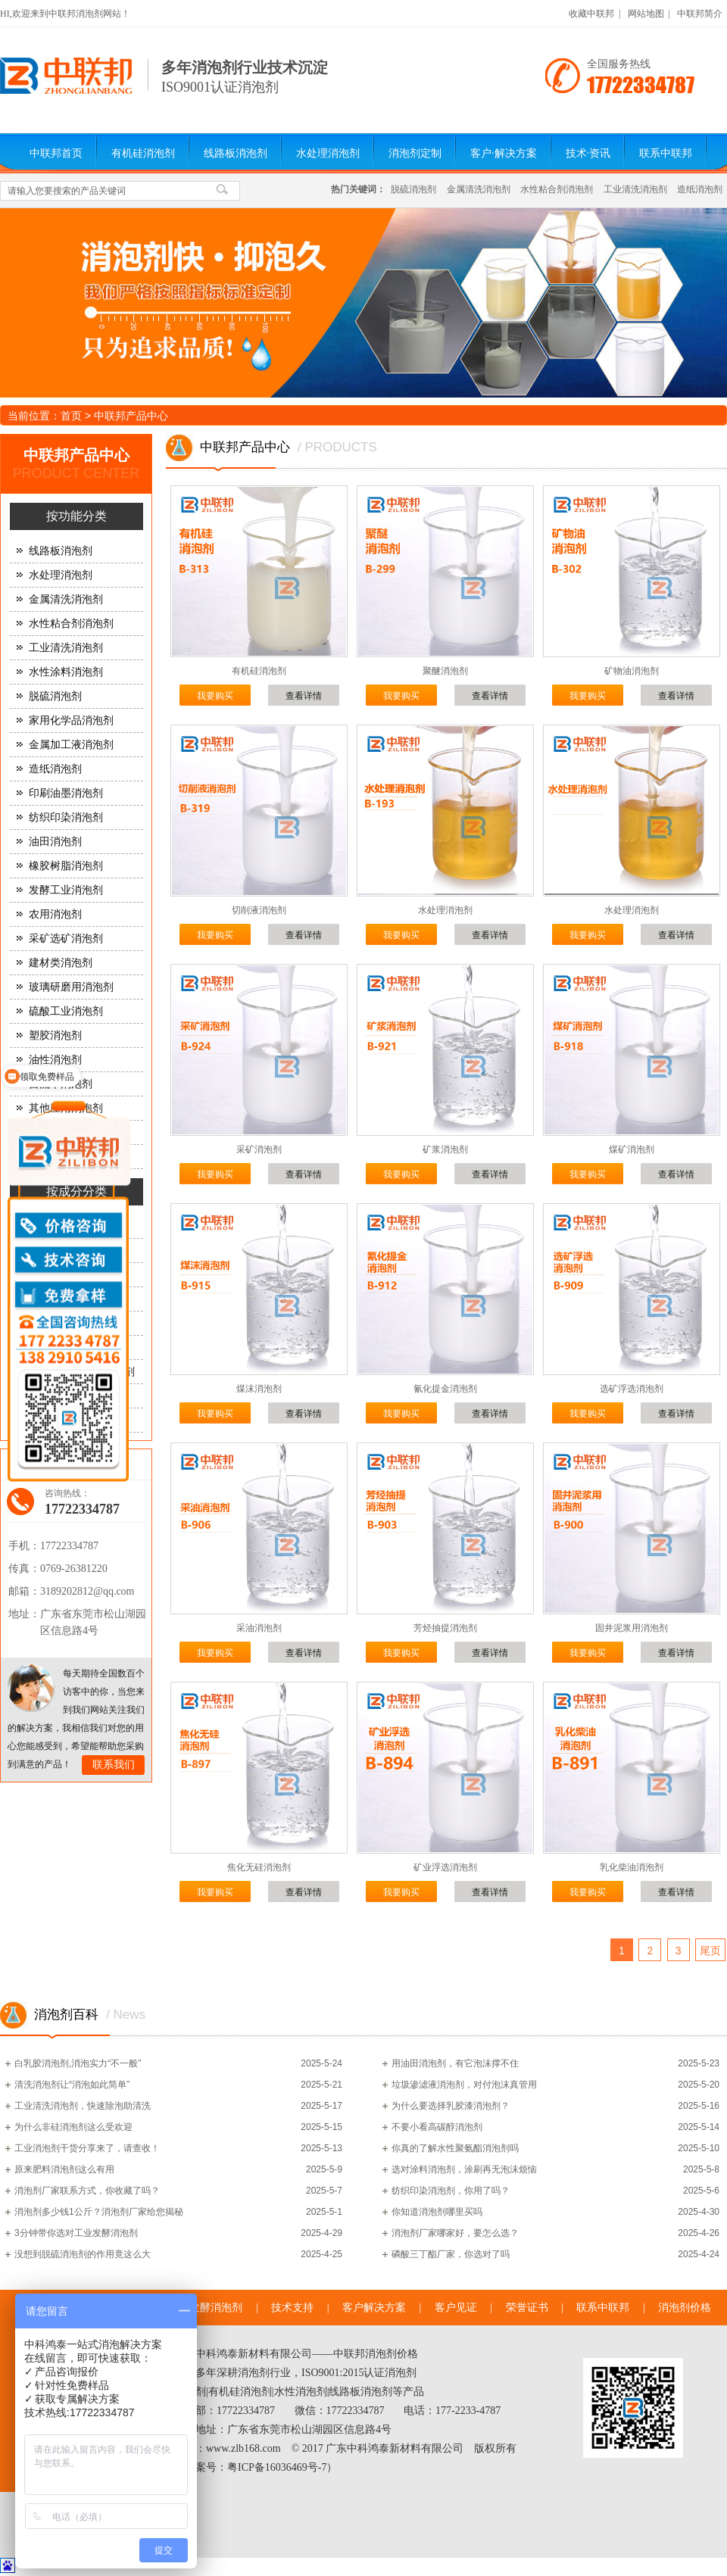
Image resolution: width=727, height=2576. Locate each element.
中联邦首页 (56, 153)
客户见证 (456, 2307)
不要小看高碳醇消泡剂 (437, 2127)
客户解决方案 (374, 2307)
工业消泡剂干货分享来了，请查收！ (87, 2148)
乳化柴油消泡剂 (631, 1867)
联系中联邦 (665, 153)
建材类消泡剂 (60, 962)
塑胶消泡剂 (55, 1035)
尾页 (710, 1950)
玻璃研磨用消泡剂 (71, 987)
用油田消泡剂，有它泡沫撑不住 (455, 2063)
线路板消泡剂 (235, 153)
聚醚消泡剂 (445, 671)
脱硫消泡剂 (413, 189)
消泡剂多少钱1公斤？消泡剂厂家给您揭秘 (98, 2211)
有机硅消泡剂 (143, 153)
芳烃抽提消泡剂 (445, 1628)
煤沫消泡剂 (259, 1388)
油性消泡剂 (55, 1059)
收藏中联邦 (591, 13)
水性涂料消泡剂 (66, 672)
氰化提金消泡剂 (445, 1388)
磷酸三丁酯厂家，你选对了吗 (451, 2254)
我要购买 (215, 696)
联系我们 (113, 1764)
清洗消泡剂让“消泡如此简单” (71, 2084)
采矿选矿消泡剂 (66, 938)
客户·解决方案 (503, 153)
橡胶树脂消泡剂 (66, 866)
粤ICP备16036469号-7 (276, 2467)
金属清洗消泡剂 (478, 189)
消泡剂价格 (684, 2307)
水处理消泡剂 (328, 153)
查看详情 (303, 696)
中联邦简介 (699, 13)
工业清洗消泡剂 (635, 189)
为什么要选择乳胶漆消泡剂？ (451, 2105)
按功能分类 (76, 516)
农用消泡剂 (55, 914)
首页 (71, 416)
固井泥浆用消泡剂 (631, 1628)
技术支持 (292, 2307)
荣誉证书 (527, 2307)
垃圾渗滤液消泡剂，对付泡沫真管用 (464, 2084)
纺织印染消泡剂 (66, 817)
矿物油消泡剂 (631, 671)
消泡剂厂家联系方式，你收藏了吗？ (87, 2190)
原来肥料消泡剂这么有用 (64, 2169)
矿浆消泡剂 (445, 1149)
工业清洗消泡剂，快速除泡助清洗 (82, 2105)
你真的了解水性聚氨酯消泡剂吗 (455, 2148)
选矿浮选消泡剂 (631, 1388)
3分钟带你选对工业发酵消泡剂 (76, 2233)
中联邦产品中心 (131, 416)
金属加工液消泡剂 (71, 744)
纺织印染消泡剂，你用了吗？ (451, 2190)
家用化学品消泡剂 (71, 720)
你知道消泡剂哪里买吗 (437, 2211)
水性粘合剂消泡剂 (556, 189)
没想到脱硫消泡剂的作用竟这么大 (82, 2254)
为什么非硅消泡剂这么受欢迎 (73, 2127)
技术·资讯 (588, 153)
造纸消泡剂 (699, 189)
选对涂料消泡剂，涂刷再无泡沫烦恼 (464, 2169)
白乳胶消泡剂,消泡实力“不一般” (77, 2063)
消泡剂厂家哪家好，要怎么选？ (455, 2233)
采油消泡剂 (259, 1628)
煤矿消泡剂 (631, 1149)
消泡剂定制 (415, 153)
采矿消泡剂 (259, 1149)
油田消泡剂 (55, 841)
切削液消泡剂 (259, 910)
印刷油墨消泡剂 (66, 793)
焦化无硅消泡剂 (259, 1867)
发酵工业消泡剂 (66, 890)
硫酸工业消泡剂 (66, 1011)
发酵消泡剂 (215, 2307)
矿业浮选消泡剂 (445, 1867)
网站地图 (646, 13)
